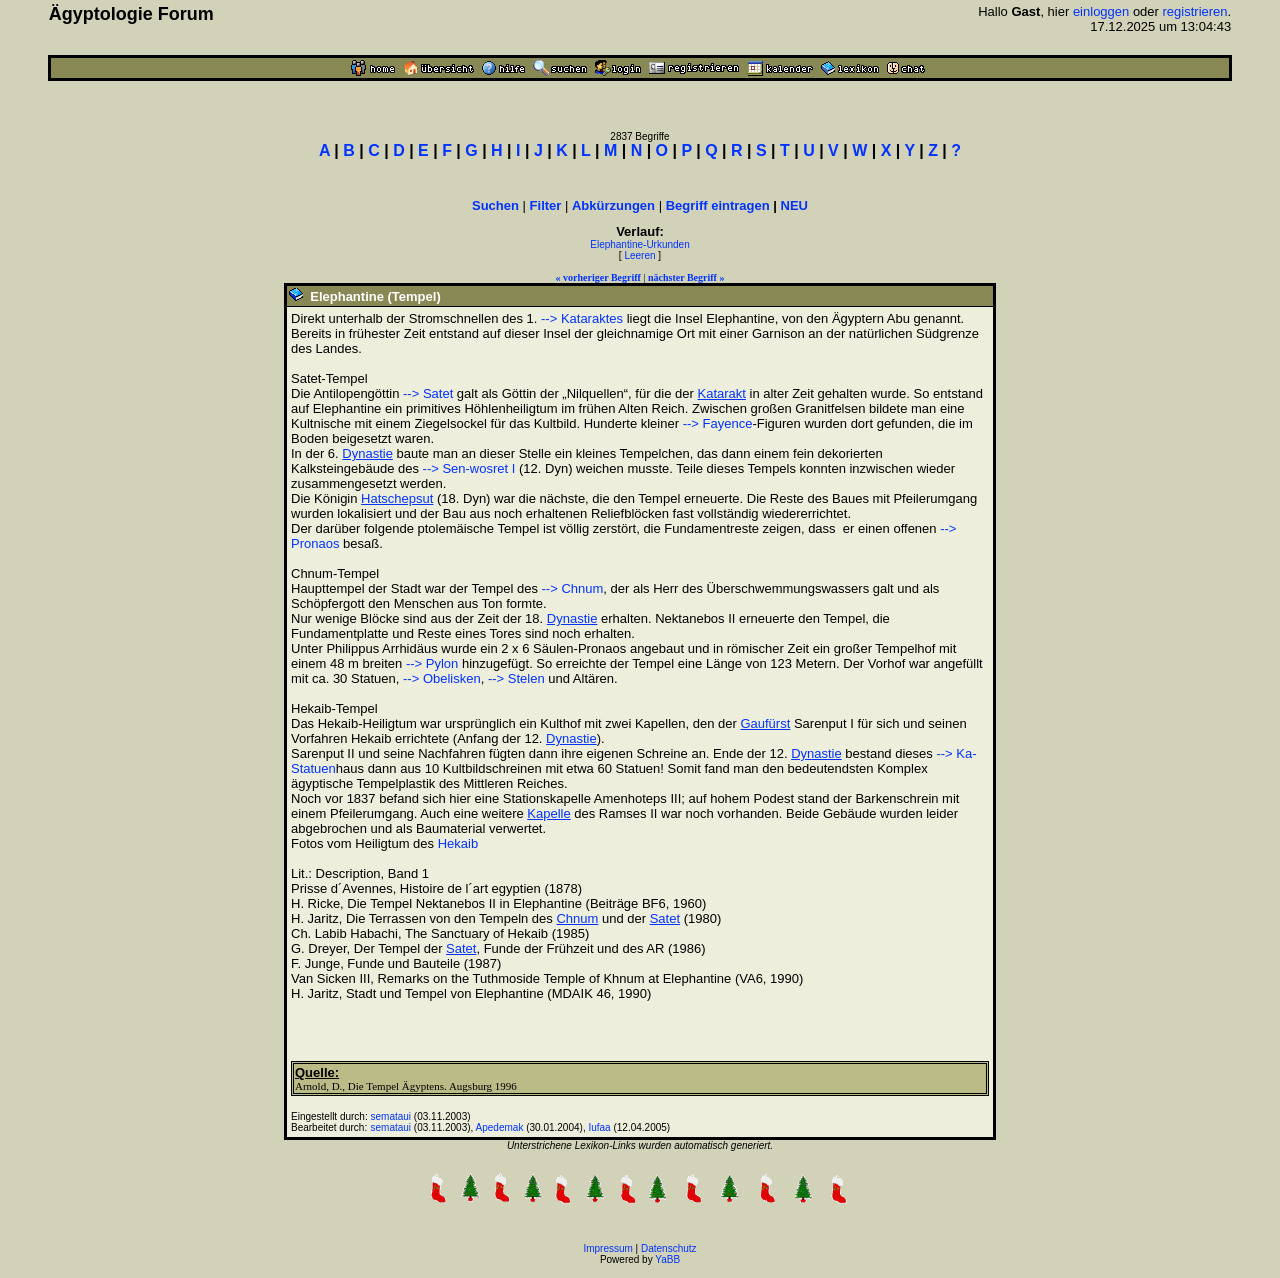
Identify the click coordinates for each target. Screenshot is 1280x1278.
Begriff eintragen (718, 205)
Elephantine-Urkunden (640, 244)
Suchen (495, 205)
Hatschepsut (397, 498)
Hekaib (458, 843)
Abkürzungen (613, 205)
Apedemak (500, 1127)
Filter (546, 205)
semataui (391, 1116)
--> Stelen (516, 678)
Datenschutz (669, 1248)
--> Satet (428, 393)
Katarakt (721, 393)
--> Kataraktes (582, 318)
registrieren (1195, 11)
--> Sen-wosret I (469, 468)
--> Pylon (432, 663)
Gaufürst (765, 723)
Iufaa (599, 1127)
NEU (794, 205)
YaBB (667, 1259)
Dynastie (367, 453)
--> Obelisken (442, 678)
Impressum (607, 1248)
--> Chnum (573, 588)
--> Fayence (718, 423)
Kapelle (548, 813)
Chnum (577, 918)
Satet (665, 918)
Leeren (639, 255)
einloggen (1101, 11)
